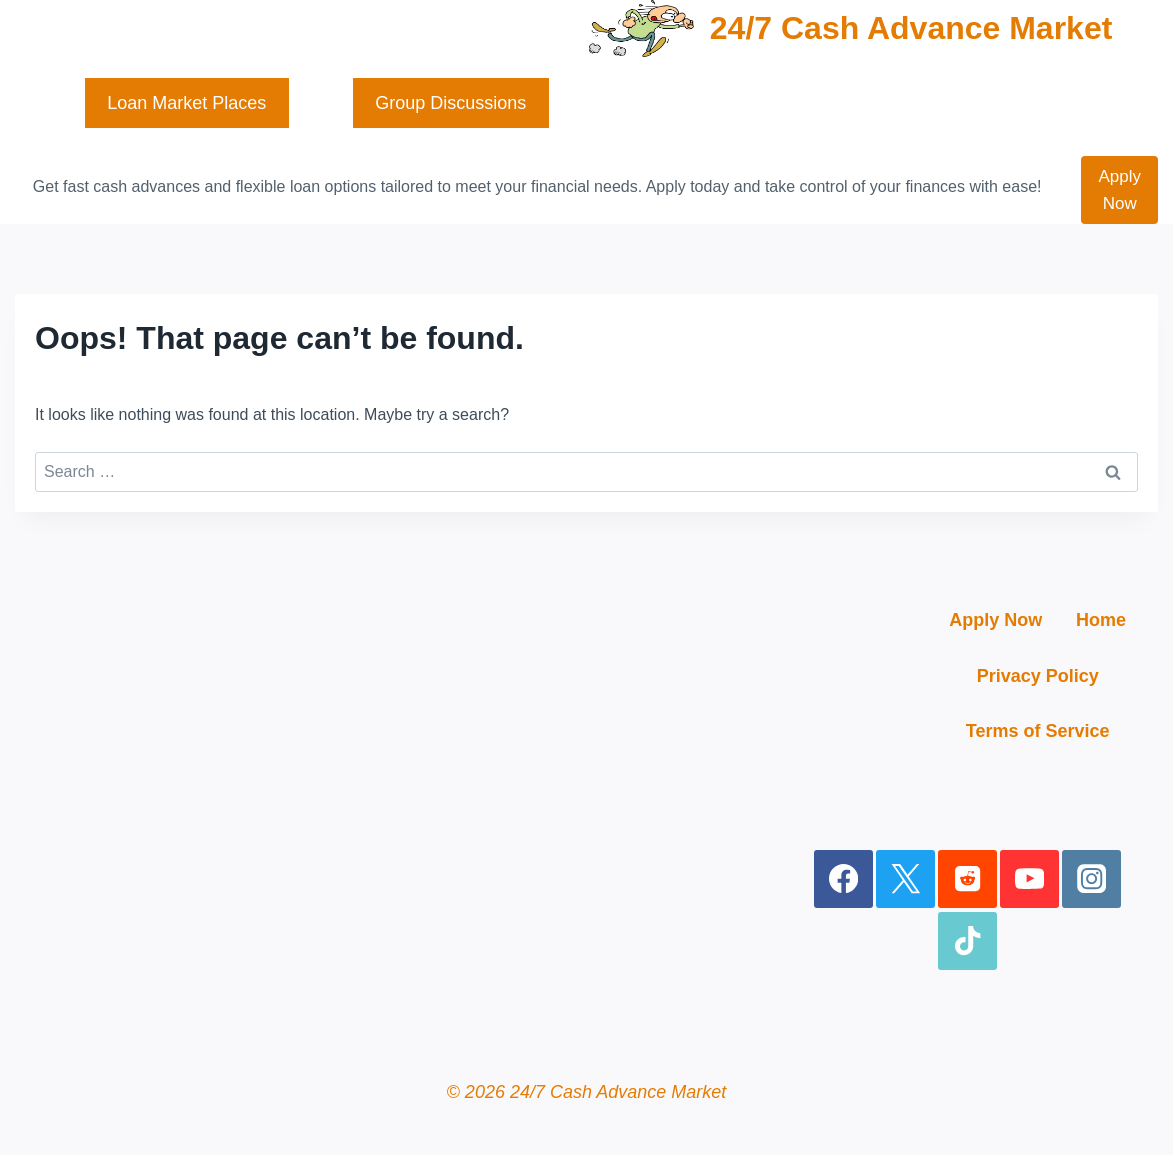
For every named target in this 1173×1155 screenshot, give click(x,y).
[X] (905, 879)
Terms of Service (1038, 731)
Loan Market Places (186, 103)
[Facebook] (843, 879)
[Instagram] (1091, 879)
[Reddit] (967, 879)
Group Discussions (450, 103)
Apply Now (1119, 190)
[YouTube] (1029, 879)
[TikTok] (967, 941)
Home (1101, 620)
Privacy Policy (1038, 676)
